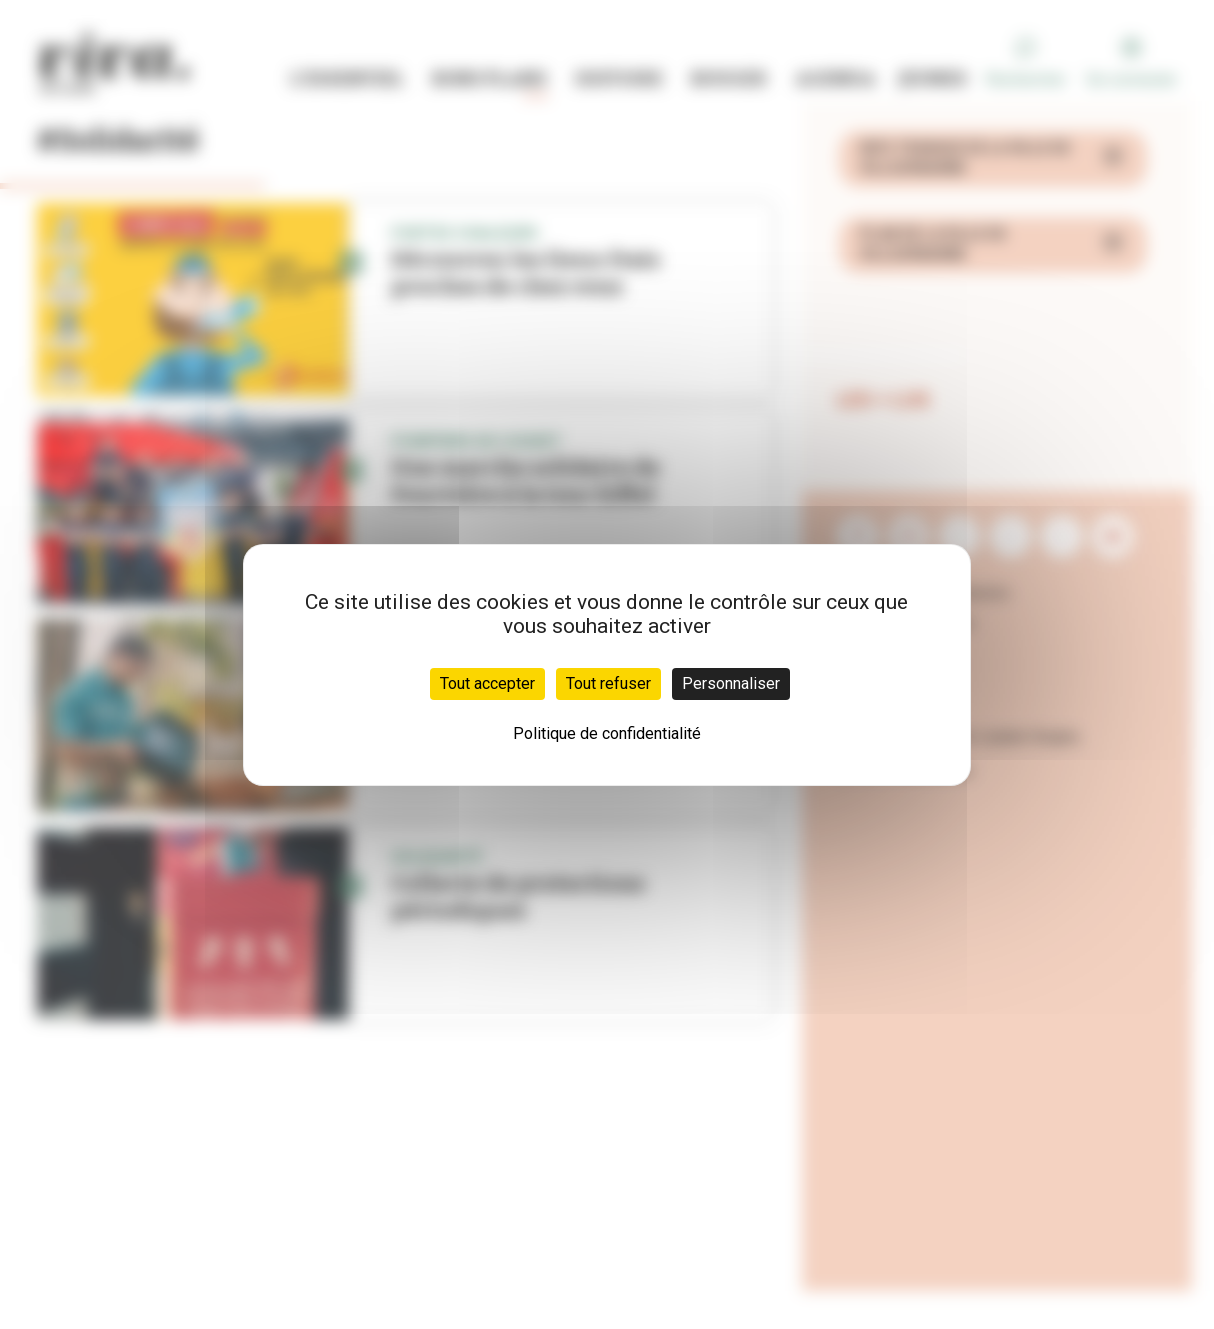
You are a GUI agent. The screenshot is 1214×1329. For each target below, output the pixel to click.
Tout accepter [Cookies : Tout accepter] (487, 683)
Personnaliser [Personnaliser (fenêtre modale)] (731, 683)
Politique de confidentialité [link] (607, 733)
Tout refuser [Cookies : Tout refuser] (608, 683)
